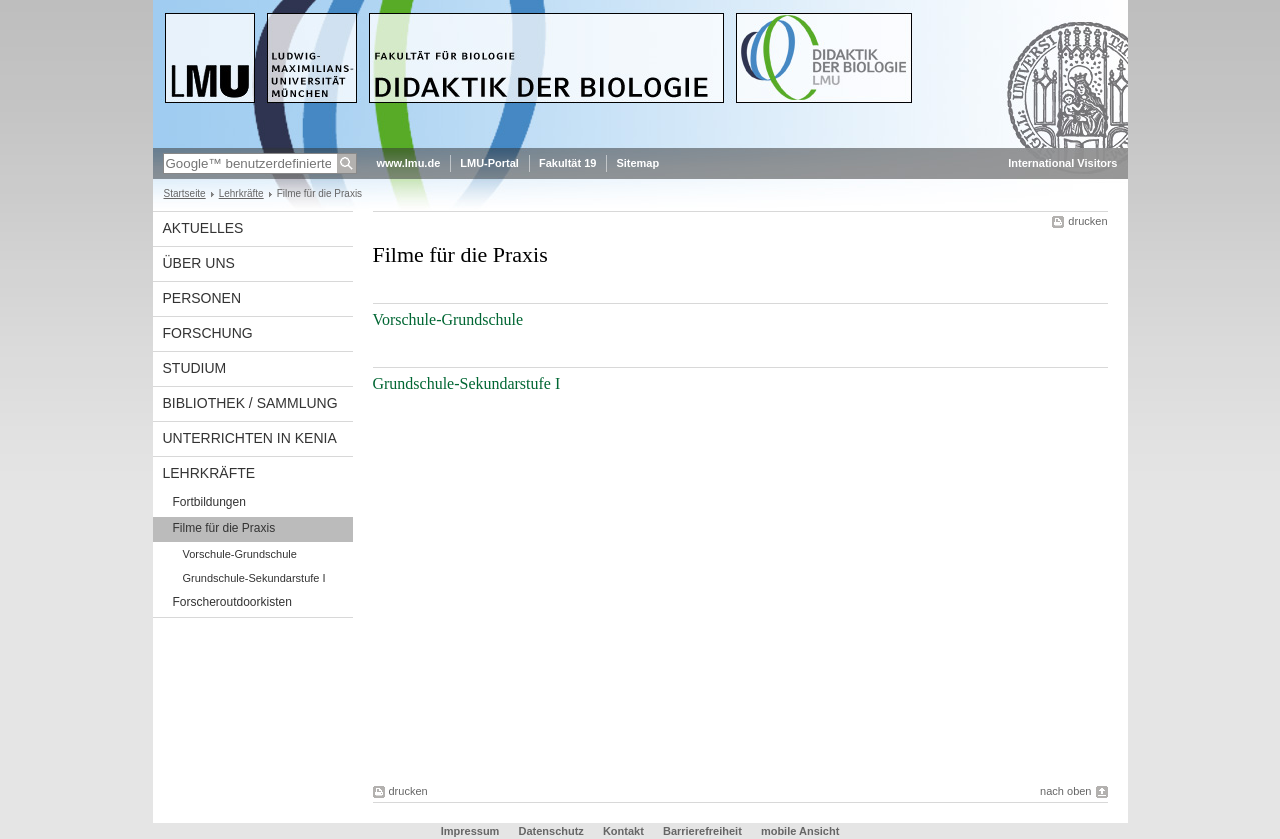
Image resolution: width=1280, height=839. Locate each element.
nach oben (1065, 791)
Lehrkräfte (241, 193)
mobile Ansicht (800, 831)
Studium (195, 368)
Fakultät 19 (567, 163)
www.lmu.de (409, 163)
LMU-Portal (489, 163)
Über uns (199, 263)
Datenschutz (550, 831)
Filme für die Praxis (224, 528)
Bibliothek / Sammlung (250, 403)
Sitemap (637, 163)
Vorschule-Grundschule (240, 554)
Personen (202, 298)
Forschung (208, 333)
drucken (1087, 221)
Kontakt (623, 831)
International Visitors (1062, 163)
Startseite (185, 193)
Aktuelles (203, 228)
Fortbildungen (209, 502)
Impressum (470, 831)
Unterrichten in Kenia (250, 438)
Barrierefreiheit (704, 831)
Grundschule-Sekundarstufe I (254, 578)
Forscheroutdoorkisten (232, 602)
